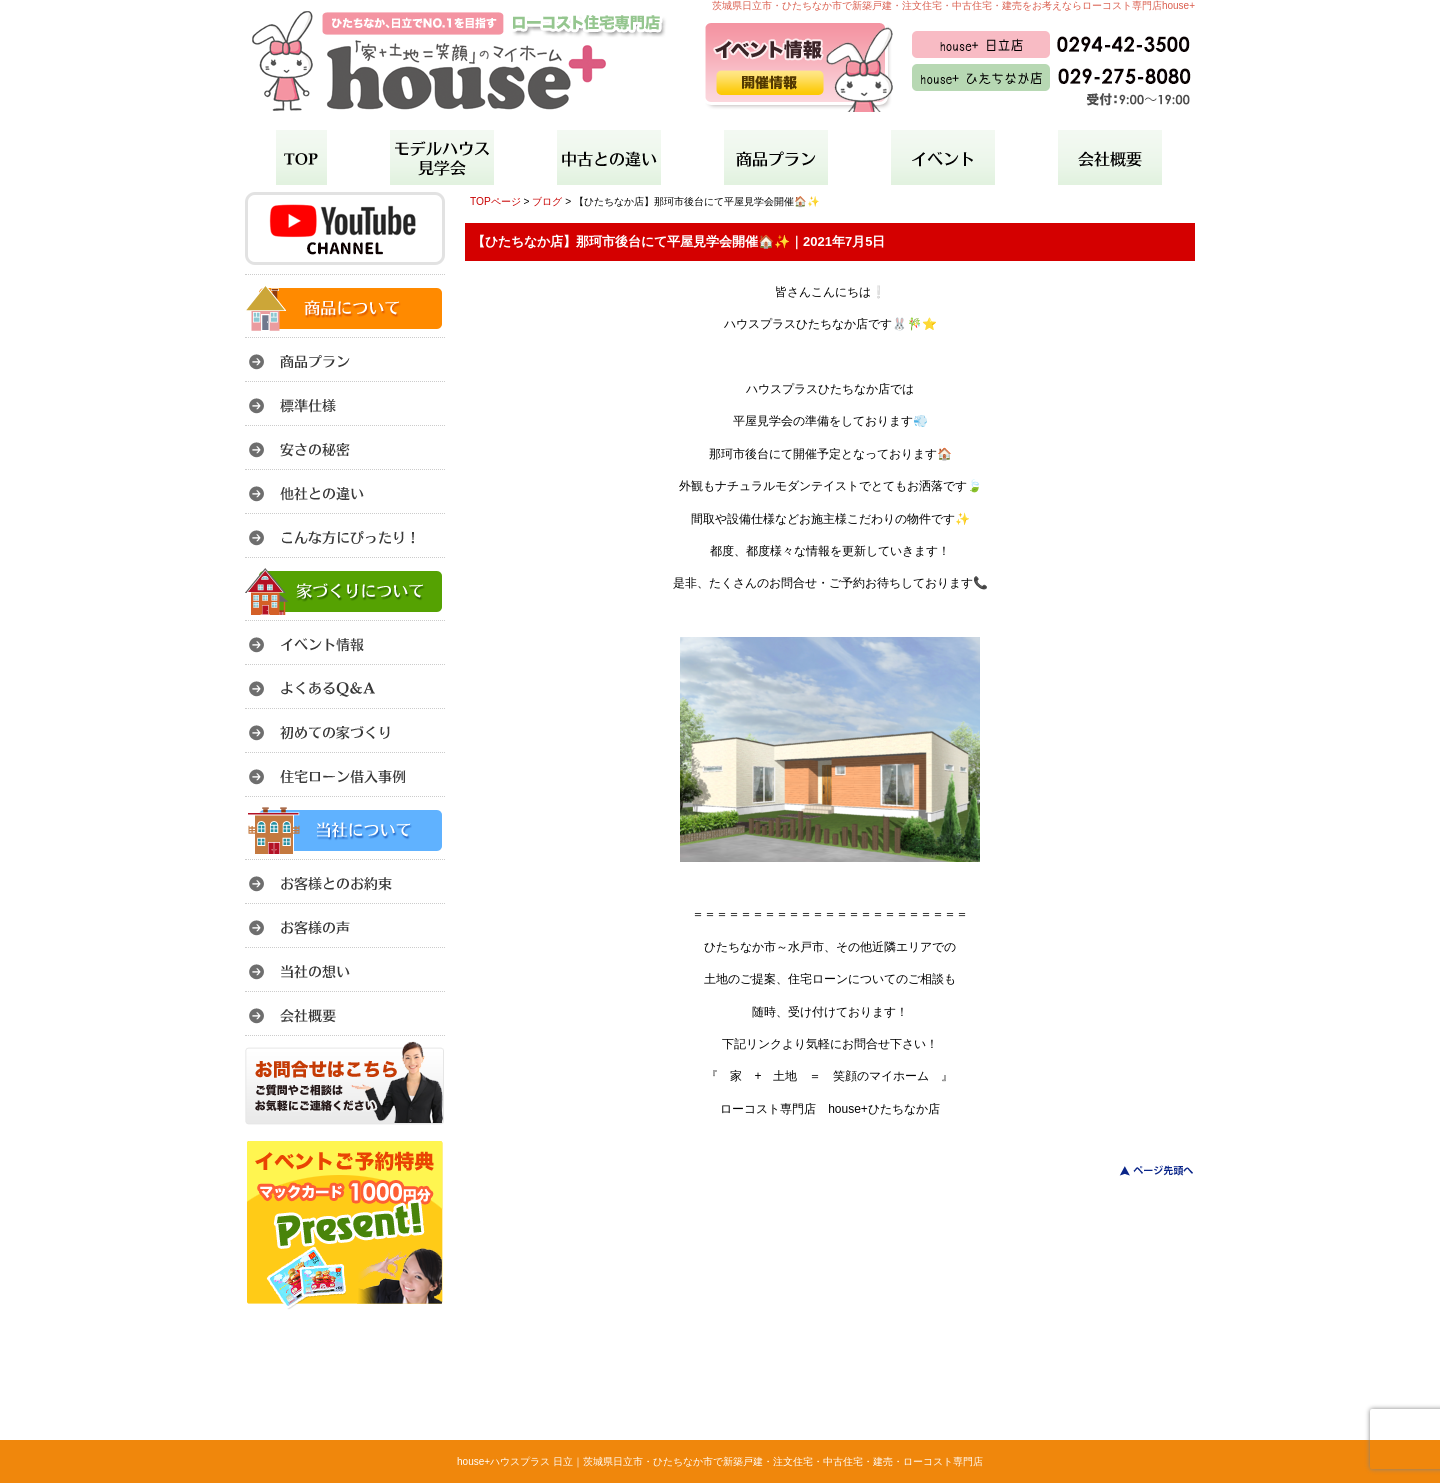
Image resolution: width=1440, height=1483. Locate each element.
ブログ (547, 201)
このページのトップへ (1144, 1170)
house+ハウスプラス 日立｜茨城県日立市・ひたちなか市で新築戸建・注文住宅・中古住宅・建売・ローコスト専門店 (720, 1461)
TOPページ (495, 201)
